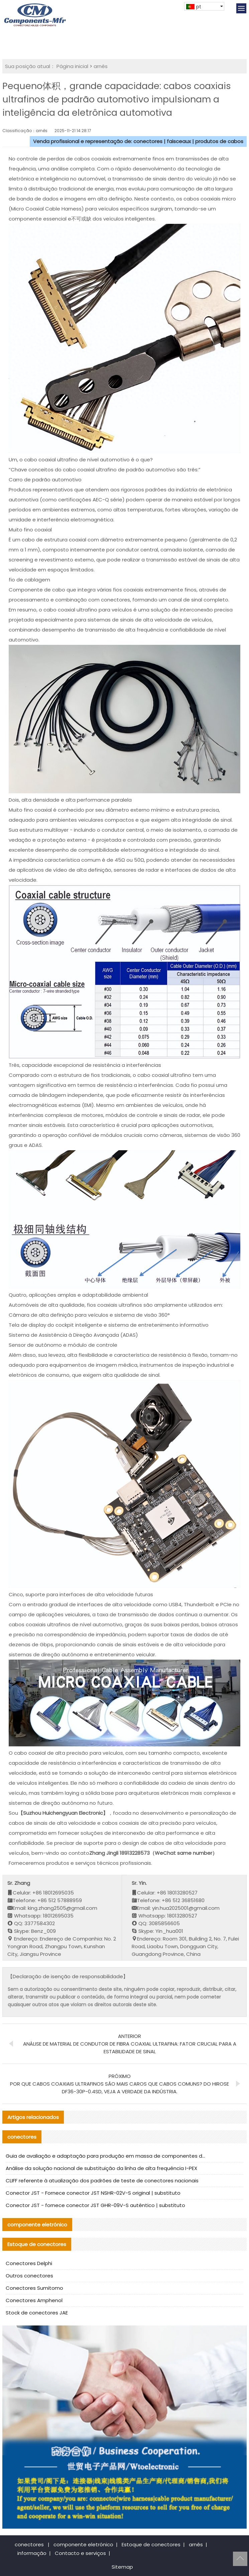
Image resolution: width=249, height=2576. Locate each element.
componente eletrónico (83, 2544)
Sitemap (122, 2566)
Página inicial (72, 66)
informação (31, 2553)
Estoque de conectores (151, 2544)
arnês (101, 66)
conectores (29, 2544)
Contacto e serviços (80, 2553)
